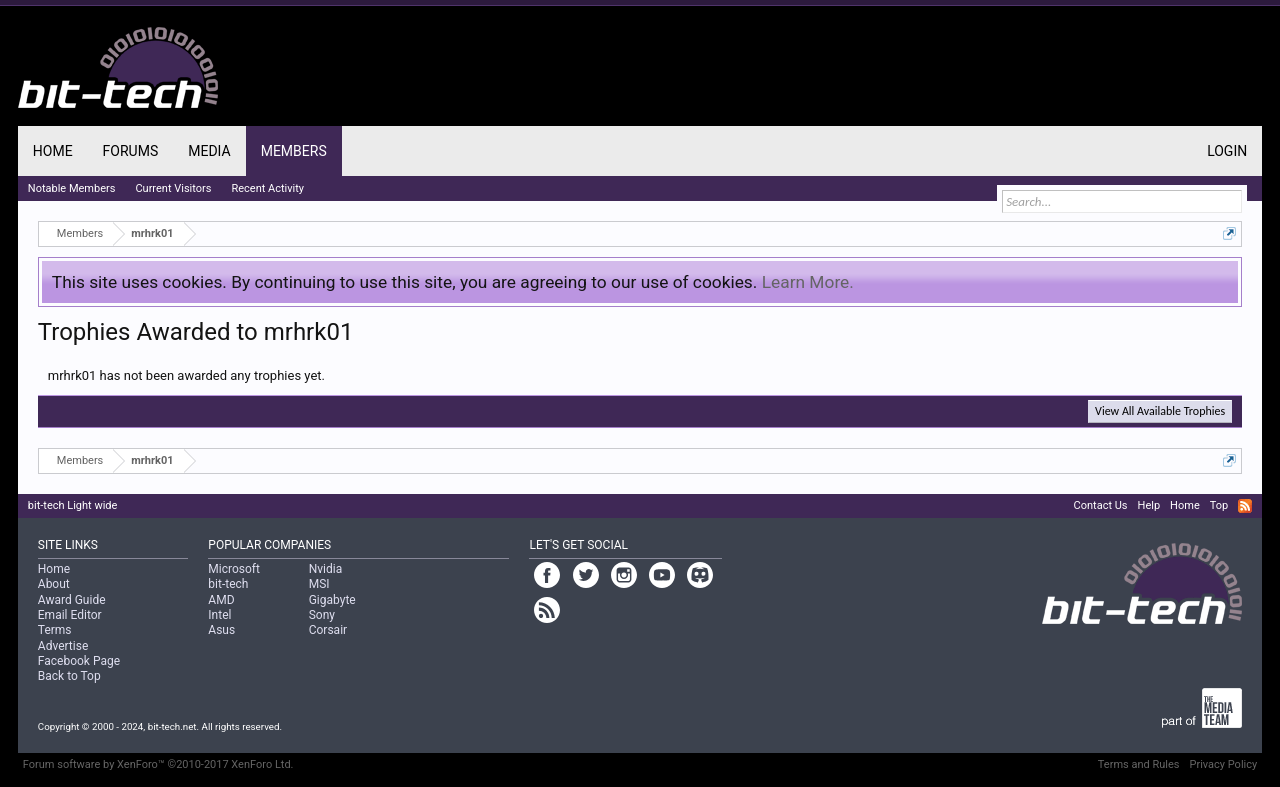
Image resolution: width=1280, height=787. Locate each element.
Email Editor (70, 615)
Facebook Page (79, 661)
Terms (55, 630)
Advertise (63, 646)
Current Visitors (173, 188)
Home (53, 151)
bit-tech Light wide (73, 505)
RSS (1245, 506)
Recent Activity (267, 188)
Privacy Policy (1223, 764)
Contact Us (1101, 505)
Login (1227, 151)
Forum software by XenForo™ (158, 764)
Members (294, 151)
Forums (131, 151)
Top (1219, 505)
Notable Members (72, 188)
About (54, 584)
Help (1149, 505)
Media (209, 151)
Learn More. (808, 282)
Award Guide (72, 600)
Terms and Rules (1139, 764)
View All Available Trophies (1160, 411)
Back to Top (69, 676)
